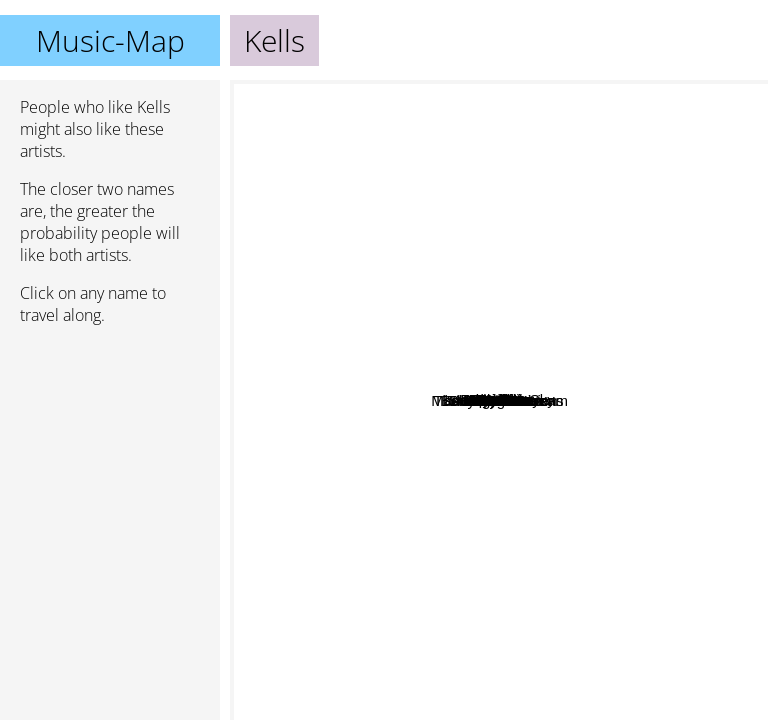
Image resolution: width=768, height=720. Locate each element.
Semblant (599, 659)
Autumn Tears (432, 694)
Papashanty (694, 303)
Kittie (285, 131)
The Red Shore (475, 590)
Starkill (421, 544)
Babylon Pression (541, 567)
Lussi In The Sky (633, 366)
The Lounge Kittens (365, 455)
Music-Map (110, 40)
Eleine (333, 434)
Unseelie (434, 373)
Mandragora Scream (543, 499)
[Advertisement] (110, 447)
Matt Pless (276, 523)
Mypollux (517, 400)
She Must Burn (512, 426)
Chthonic (490, 328)
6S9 (673, 357)
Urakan (613, 214)
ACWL (425, 611)
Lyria (427, 156)
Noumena (345, 276)
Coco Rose (670, 382)
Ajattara (622, 93)
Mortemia (572, 462)
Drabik (463, 161)
